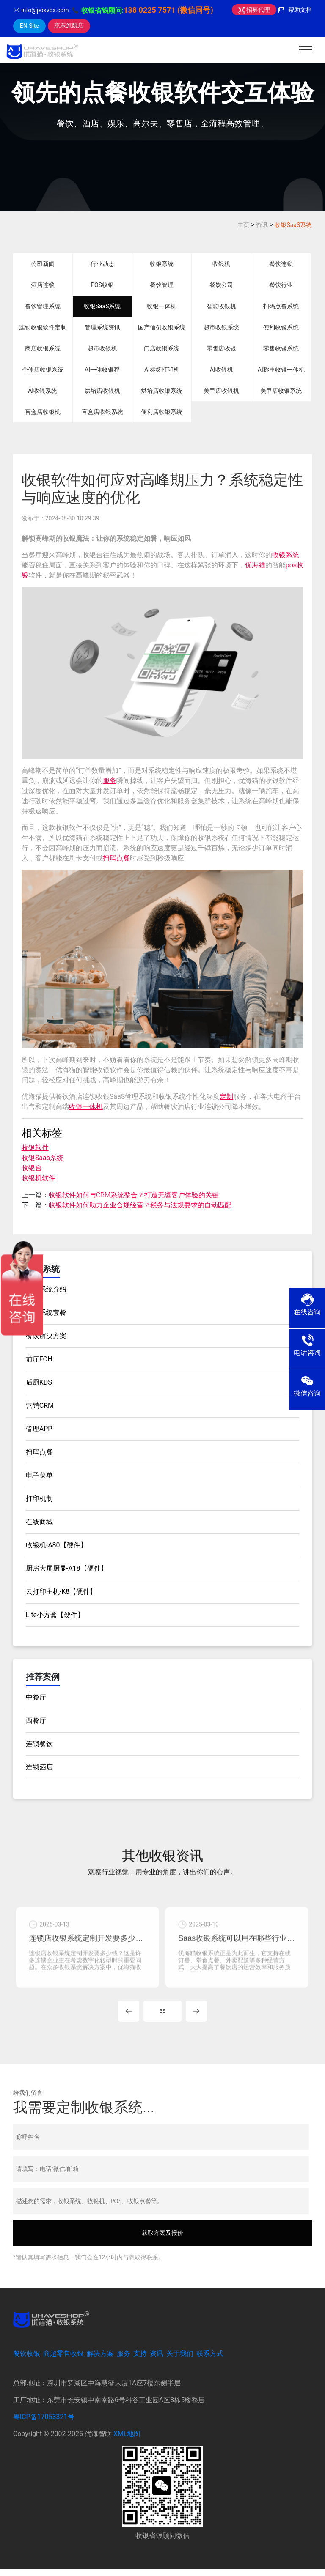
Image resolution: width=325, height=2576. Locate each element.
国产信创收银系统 (161, 327)
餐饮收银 (26, 2361)
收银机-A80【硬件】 (56, 1545)
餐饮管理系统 (43, 306)
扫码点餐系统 (281, 306)
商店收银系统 (43, 348)
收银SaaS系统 (293, 225)
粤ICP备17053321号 (43, 2424)
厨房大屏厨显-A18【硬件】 (66, 1568)
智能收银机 (221, 306)
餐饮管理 (162, 285)
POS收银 (102, 285)
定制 (226, 1096)
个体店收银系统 (42, 369)
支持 (140, 2361)
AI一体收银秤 (102, 369)
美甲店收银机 (221, 390)
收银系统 (162, 263)
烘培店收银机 (102, 390)
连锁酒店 (39, 1767)
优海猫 (255, 565)
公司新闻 (43, 263)
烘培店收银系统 (161, 390)
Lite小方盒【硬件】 (55, 1615)
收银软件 (35, 1148)
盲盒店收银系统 (102, 411)
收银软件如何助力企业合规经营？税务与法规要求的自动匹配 (140, 1205)
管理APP (39, 1429)
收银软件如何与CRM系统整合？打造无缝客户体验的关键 (134, 1195)
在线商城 (39, 1522)
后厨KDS (39, 1382)
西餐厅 (36, 1720)
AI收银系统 (42, 390)
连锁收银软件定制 (42, 327)
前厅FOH (39, 1359)
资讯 (262, 225)
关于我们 (179, 2361)
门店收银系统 (161, 348)
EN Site (29, 25)
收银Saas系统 (42, 1158)
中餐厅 (36, 1697)
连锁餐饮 (39, 1744)
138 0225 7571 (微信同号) (168, 9)
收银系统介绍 (46, 1289)
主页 (243, 225)
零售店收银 (221, 348)
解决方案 (100, 2361)
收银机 (221, 263)
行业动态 (102, 263)
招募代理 (254, 9)
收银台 (32, 1168)
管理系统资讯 (102, 327)
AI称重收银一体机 (281, 369)
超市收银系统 (221, 327)
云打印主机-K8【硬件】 (61, 1592)
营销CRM (40, 1406)
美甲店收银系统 (281, 390)
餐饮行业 (281, 285)
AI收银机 (221, 369)
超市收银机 (102, 348)
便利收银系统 (281, 327)
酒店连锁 (43, 285)
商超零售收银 (63, 2361)
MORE (162, 2018)
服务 (109, 781)
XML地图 (127, 2441)
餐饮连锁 (281, 263)
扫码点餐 (116, 858)
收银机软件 (38, 1178)
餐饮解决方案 (46, 1336)
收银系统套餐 (46, 1313)
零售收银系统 (281, 348)
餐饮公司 (221, 285)
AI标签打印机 (161, 369)
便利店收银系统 (161, 411)
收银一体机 (161, 306)
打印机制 (39, 1499)
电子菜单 (39, 1475)
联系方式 (209, 2361)
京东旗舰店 (69, 25)
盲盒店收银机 (43, 411)
